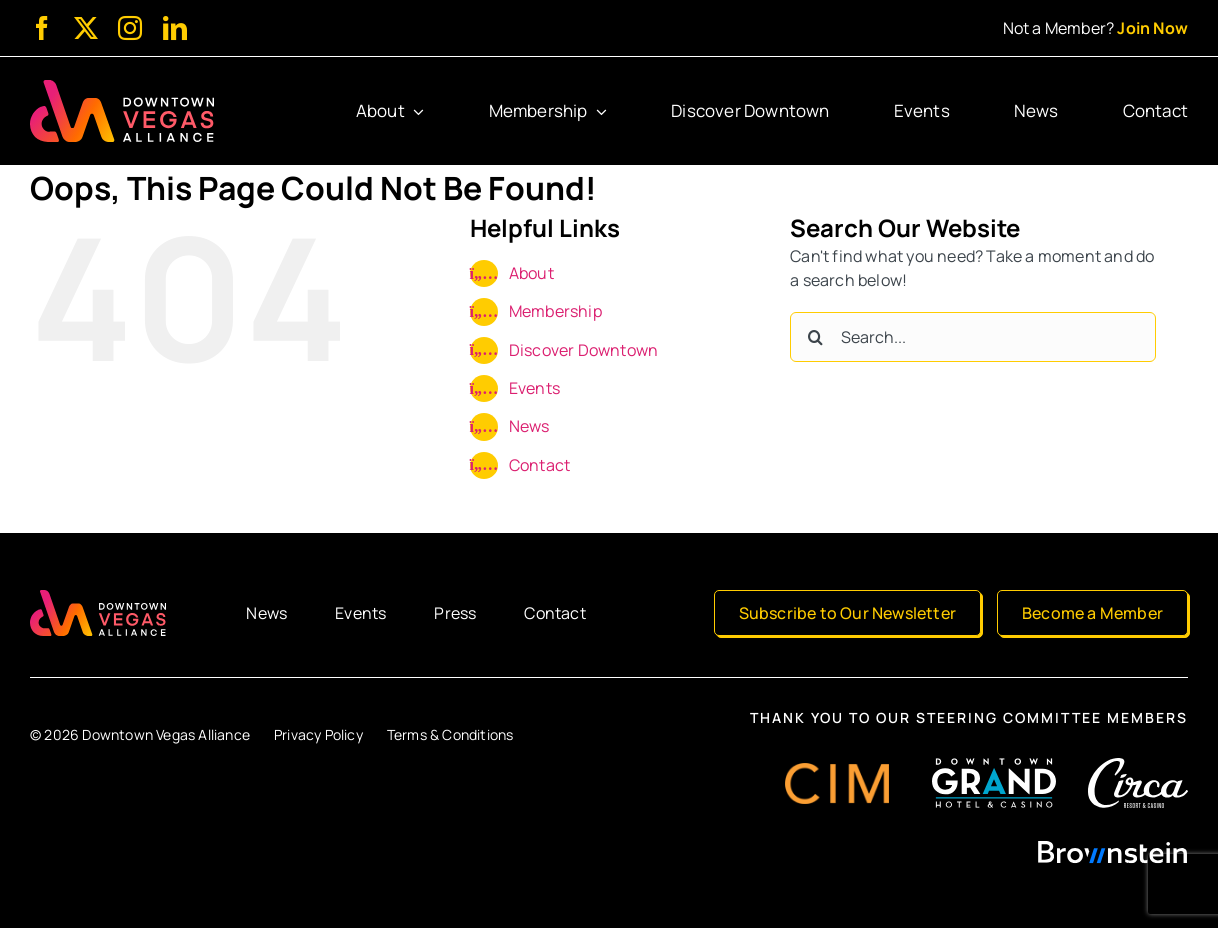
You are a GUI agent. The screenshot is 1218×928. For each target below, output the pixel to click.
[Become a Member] (1092, 613)
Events (534, 388)
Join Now (1152, 28)
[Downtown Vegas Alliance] (122, 88)
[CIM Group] (837, 771)
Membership (555, 311)
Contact (539, 465)
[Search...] (973, 337)
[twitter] (86, 28)
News (529, 426)
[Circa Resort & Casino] (1138, 766)
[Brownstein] (1113, 848)
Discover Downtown (583, 350)
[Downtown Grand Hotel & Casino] (994, 766)
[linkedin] (175, 28)
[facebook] (42, 28)
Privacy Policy (318, 734)
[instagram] (130, 28)
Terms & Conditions (450, 734)
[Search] (815, 337)
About (531, 273)
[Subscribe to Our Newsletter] (847, 613)
